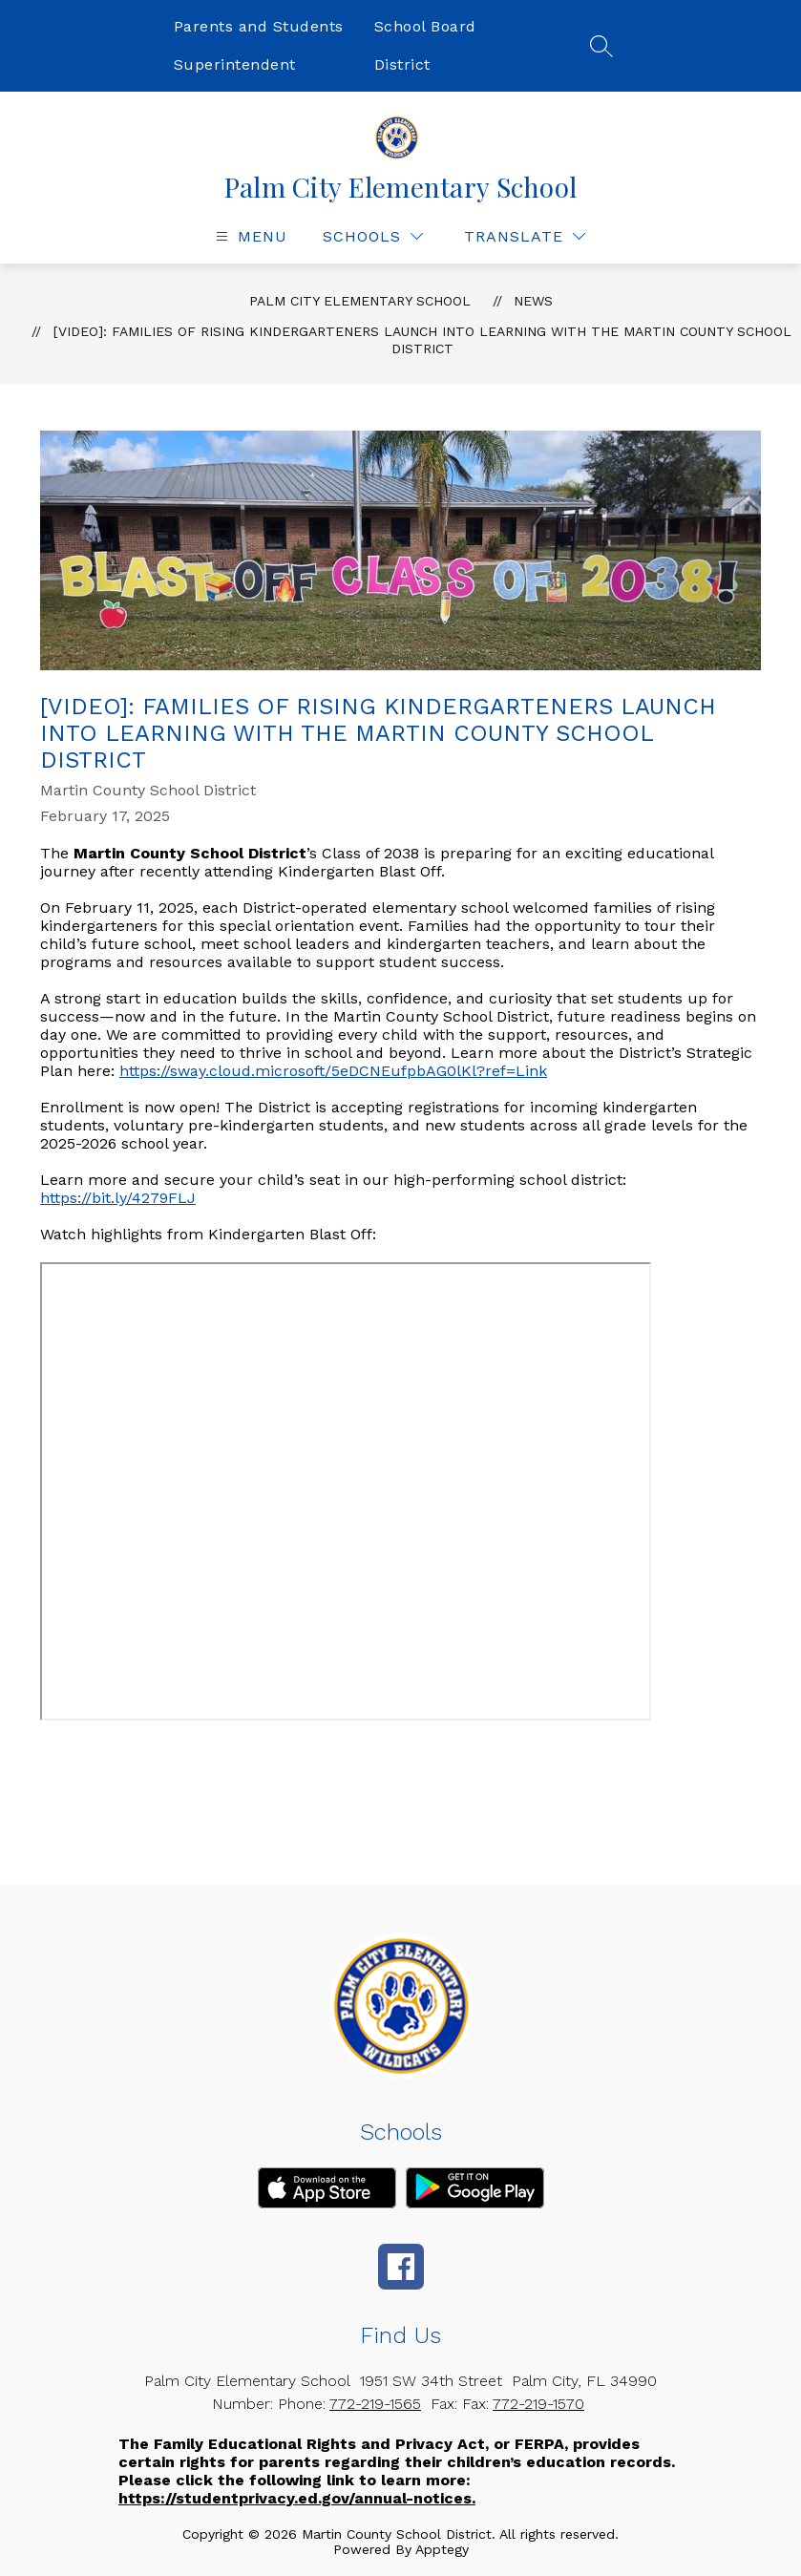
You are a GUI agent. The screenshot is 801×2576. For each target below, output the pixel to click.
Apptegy (442, 2549)
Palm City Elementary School (360, 300)
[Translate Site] (524, 236)
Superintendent (235, 64)
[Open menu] (249, 236)
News (533, 300)
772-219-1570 (538, 2404)
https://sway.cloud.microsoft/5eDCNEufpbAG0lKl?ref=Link (333, 1071)
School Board (425, 26)
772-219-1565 (375, 2404)
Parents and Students (259, 26)
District (402, 64)
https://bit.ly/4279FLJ (118, 1198)
